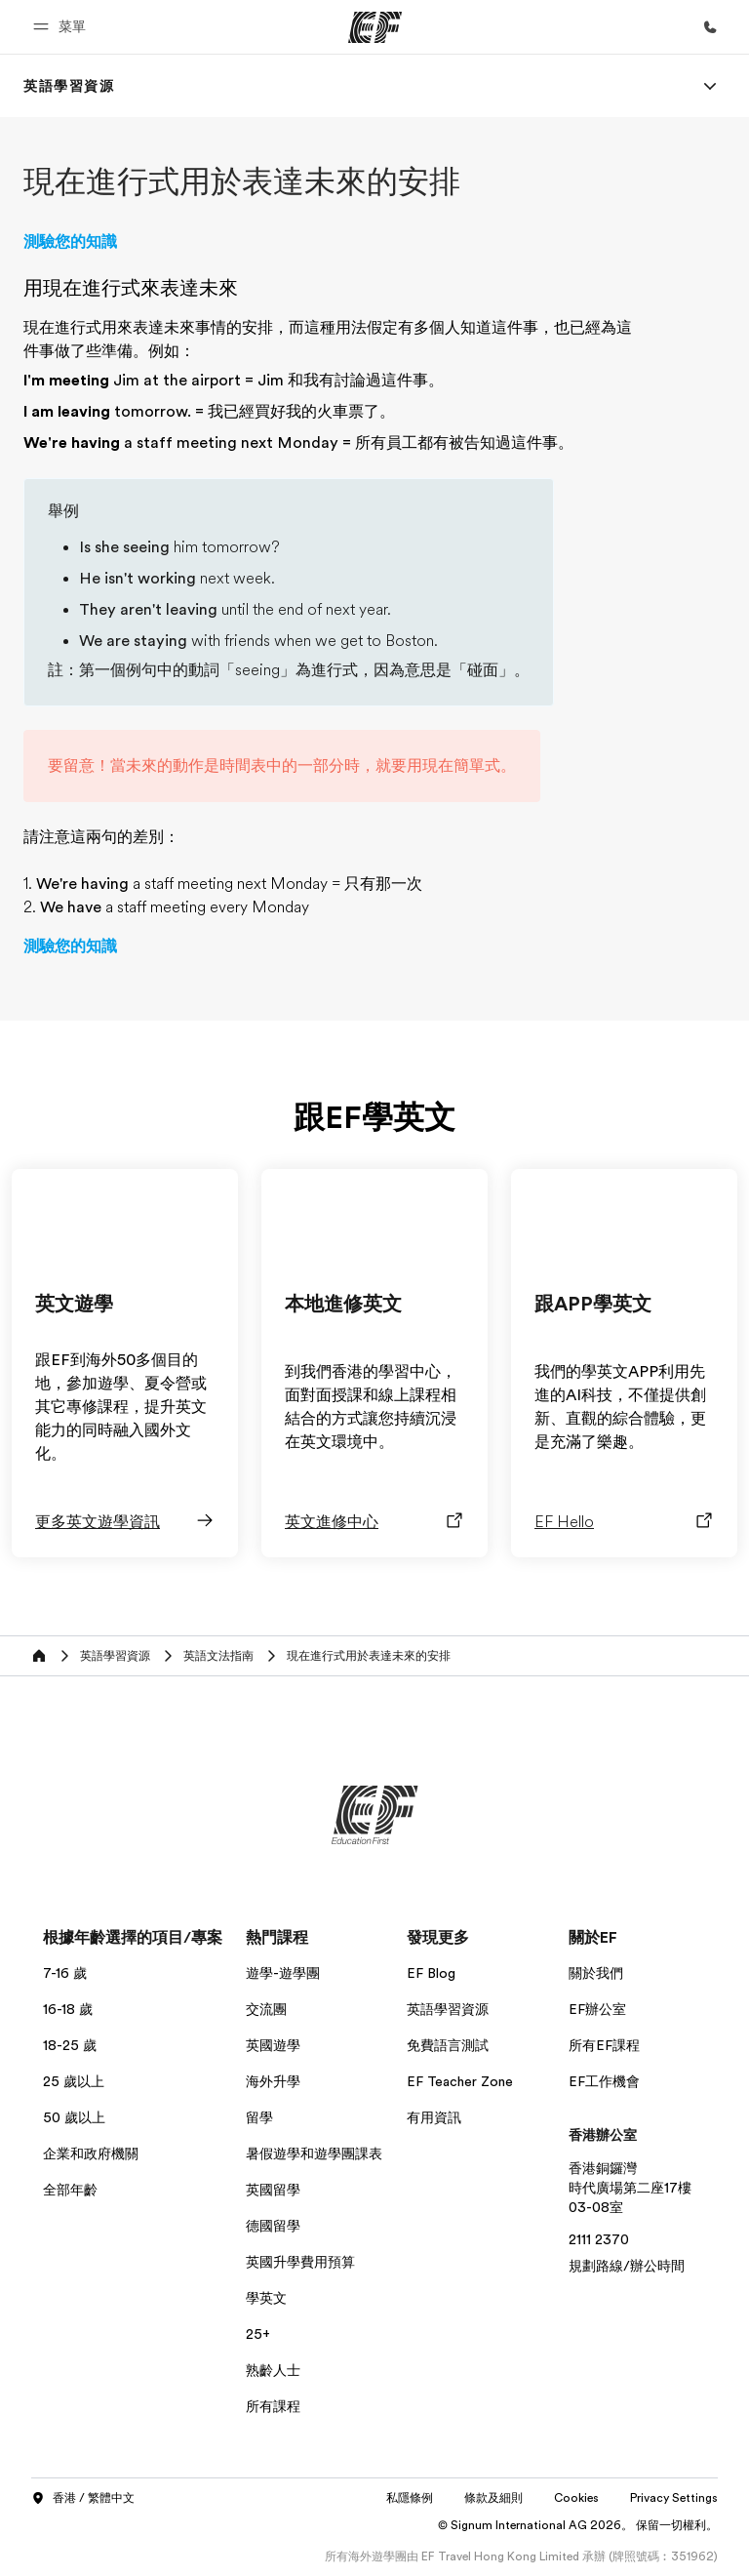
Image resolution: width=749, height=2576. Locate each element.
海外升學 (273, 2081)
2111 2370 (599, 2239)
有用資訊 (434, 2117)
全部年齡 (70, 2189)
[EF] (375, 27)
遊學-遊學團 (283, 1973)
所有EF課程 (604, 2045)
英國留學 (273, 2189)
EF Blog (431, 1973)
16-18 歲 (68, 2009)
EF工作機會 (604, 2081)
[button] (62, 27)
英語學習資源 (448, 2009)
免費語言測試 (448, 2045)
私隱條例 (409, 2498)
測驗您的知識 (70, 242)
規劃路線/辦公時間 (627, 2266)
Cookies (576, 2498)
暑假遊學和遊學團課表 (314, 2153)
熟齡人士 (273, 2370)
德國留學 (273, 2226)
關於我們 (596, 1973)
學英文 (266, 2298)
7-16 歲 (65, 1973)
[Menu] (710, 85)
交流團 (266, 2009)
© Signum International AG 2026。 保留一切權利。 (578, 2525)
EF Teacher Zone (460, 2081)
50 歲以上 (74, 2117)
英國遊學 (273, 2045)
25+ (258, 2334)
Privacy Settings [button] (674, 2498)
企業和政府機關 (90, 2153)
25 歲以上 (73, 2081)
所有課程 (273, 2406)
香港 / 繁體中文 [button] (83, 2499)
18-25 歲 (70, 2045)
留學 (259, 2117)
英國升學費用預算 (300, 2262)
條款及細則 (493, 2498)
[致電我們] (710, 27)
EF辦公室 (597, 2009)
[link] (69, 86)
